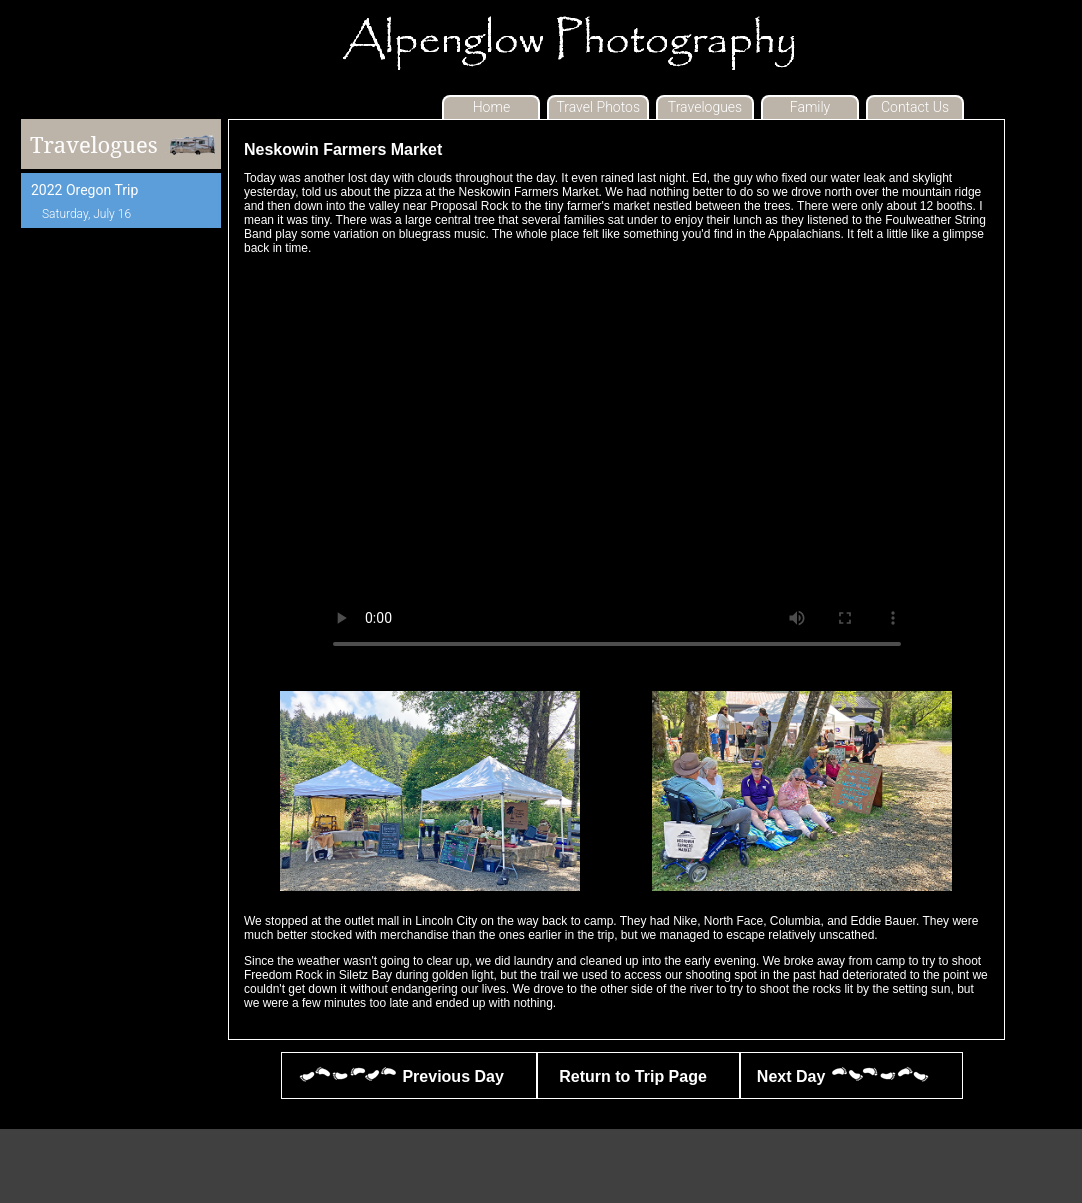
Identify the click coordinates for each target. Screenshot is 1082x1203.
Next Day (843, 1075)
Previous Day (401, 1075)
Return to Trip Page (630, 1075)
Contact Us (915, 107)
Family (810, 107)
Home (491, 107)
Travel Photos (598, 107)
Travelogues (705, 107)
